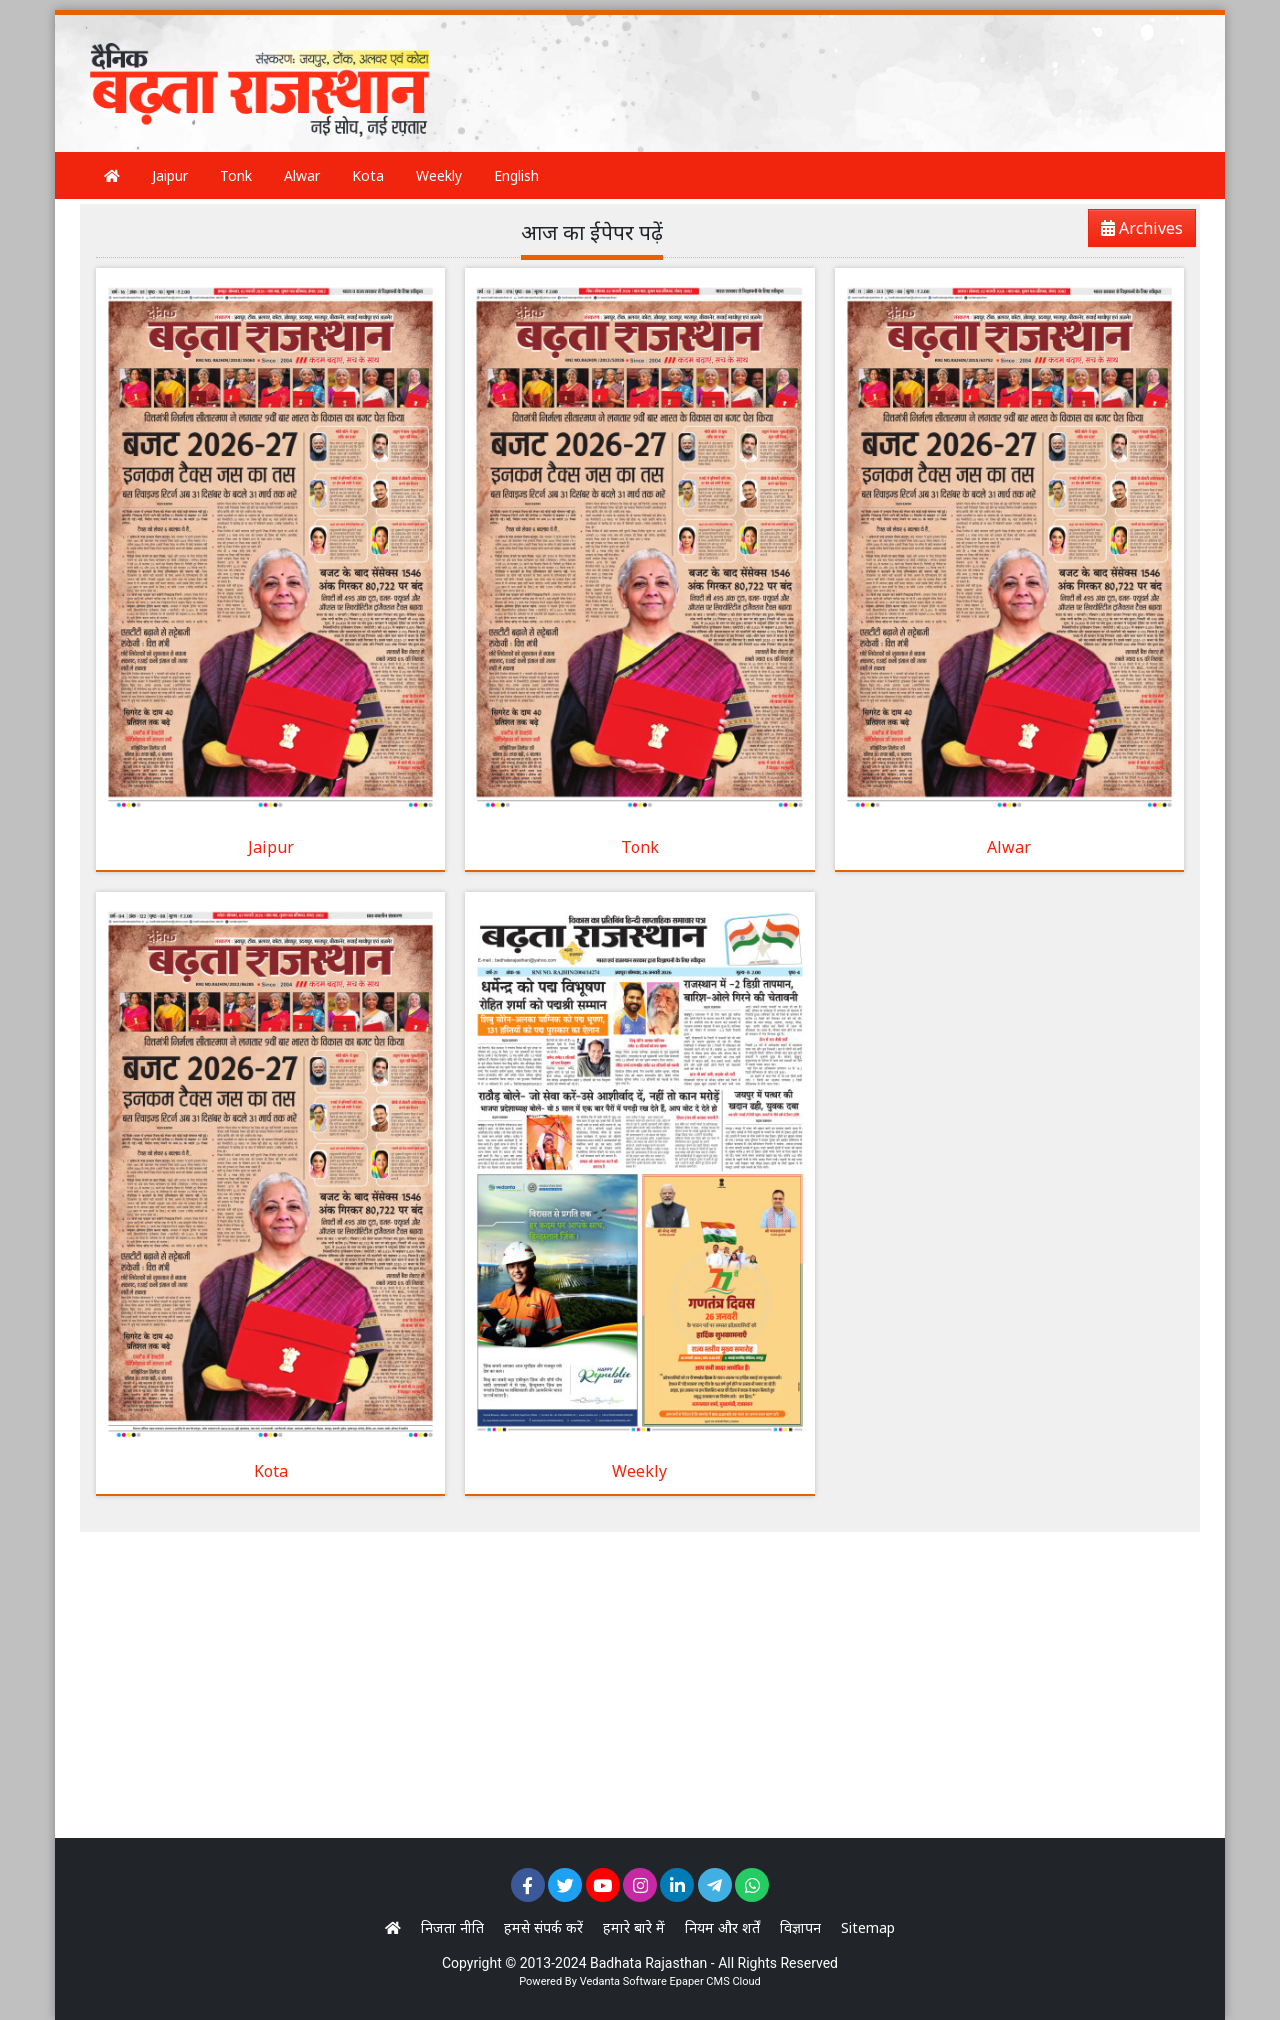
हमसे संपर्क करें (543, 1927)
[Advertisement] (824, 65)
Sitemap (868, 1927)
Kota (368, 175)
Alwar (302, 175)
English (516, 175)
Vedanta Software (623, 1981)
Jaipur (170, 175)
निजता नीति (452, 1927)
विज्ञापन (800, 1927)
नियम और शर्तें (722, 1927)
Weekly (439, 175)
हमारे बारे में (634, 1927)
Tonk (236, 175)
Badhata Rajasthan (648, 1963)
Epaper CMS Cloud (714, 1981)
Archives (1136, 231)
